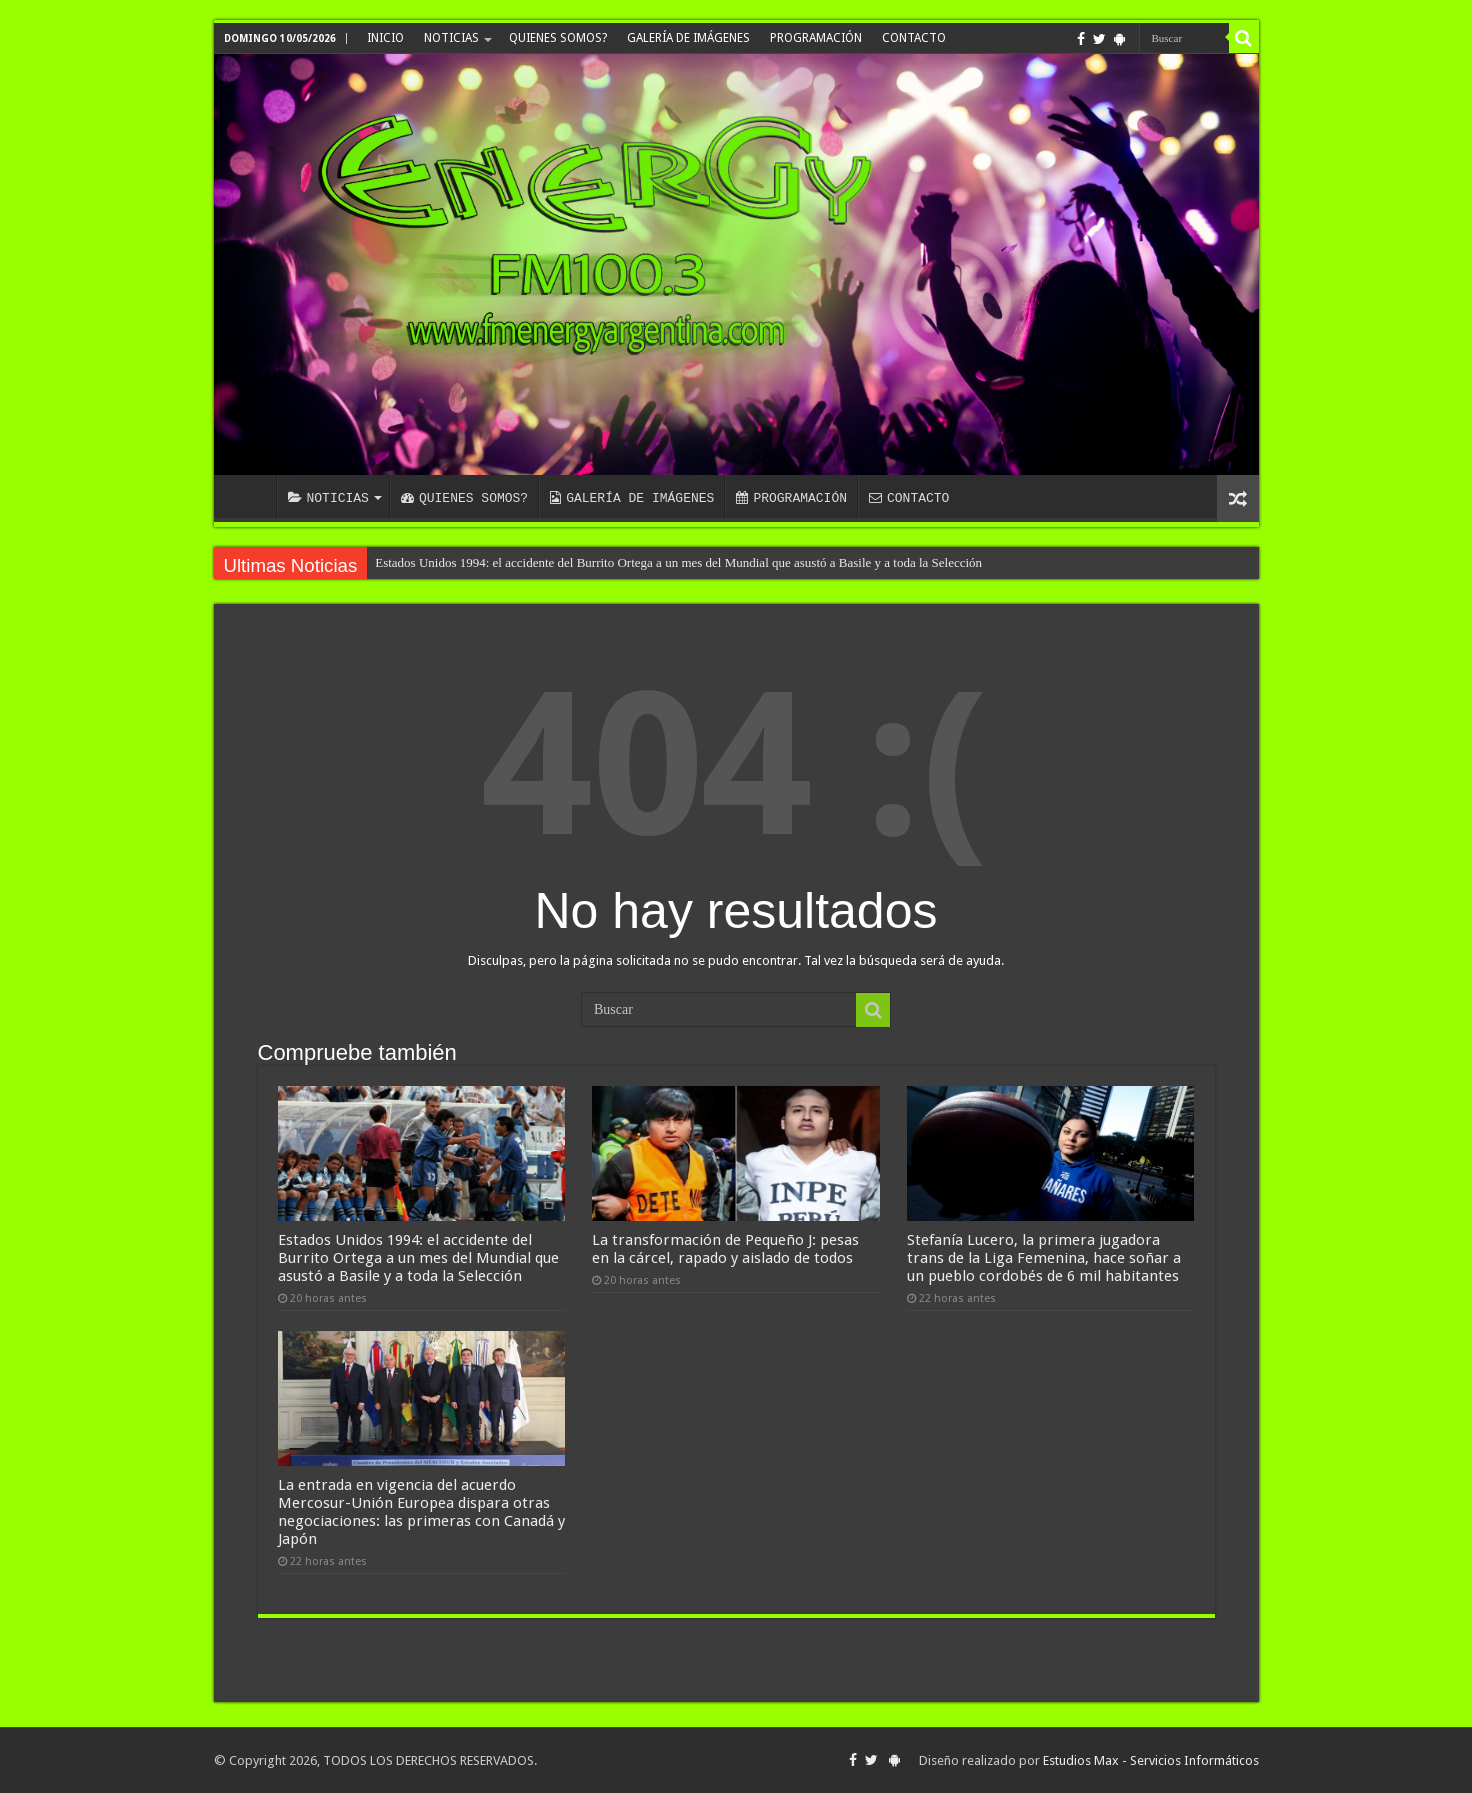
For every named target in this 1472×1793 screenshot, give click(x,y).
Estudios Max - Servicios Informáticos (1151, 1760)
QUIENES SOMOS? (558, 38)
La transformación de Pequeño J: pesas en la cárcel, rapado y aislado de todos (725, 1249)
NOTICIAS (451, 38)
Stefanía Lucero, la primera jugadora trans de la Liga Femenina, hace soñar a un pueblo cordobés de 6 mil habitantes (1044, 1258)
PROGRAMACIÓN (816, 38)
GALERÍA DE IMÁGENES (688, 38)
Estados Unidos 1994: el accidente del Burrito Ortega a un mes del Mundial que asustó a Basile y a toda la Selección (678, 562)
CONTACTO (914, 38)
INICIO (385, 38)
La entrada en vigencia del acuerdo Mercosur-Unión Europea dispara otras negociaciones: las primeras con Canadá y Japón (421, 1512)
